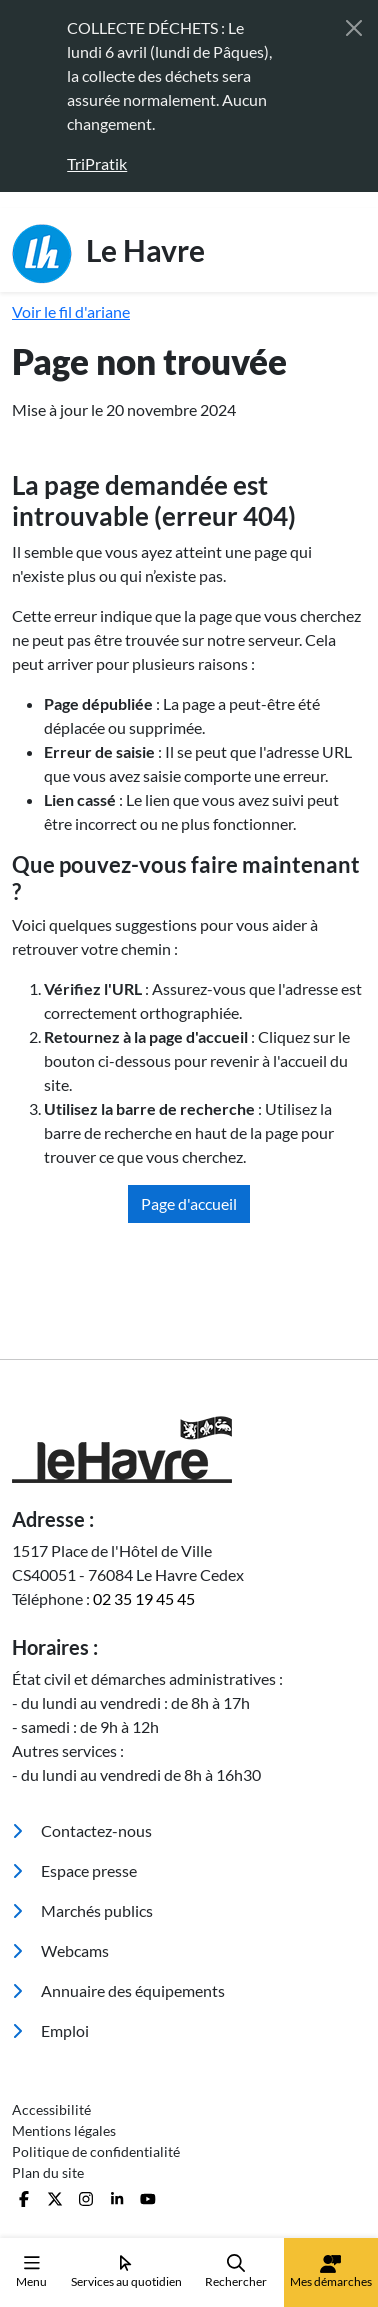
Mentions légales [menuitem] (64, 2130)
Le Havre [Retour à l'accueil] (108, 254)
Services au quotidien (126, 2271)
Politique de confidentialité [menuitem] (96, 2151)
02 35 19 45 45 (144, 1598)
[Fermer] (354, 28)
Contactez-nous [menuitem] (82, 1830)
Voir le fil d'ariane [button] (71, 311)
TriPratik (97, 163)
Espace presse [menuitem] (74, 1870)
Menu (31, 2271)
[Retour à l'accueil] (189, 1449)
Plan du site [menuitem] (48, 2172)
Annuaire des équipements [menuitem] (118, 1990)
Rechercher (236, 2271)
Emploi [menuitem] (50, 2030)
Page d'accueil (189, 1203)
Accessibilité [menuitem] (51, 2109)
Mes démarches (331, 2272)
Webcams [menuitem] (60, 1950)
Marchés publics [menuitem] (82, 1910)
